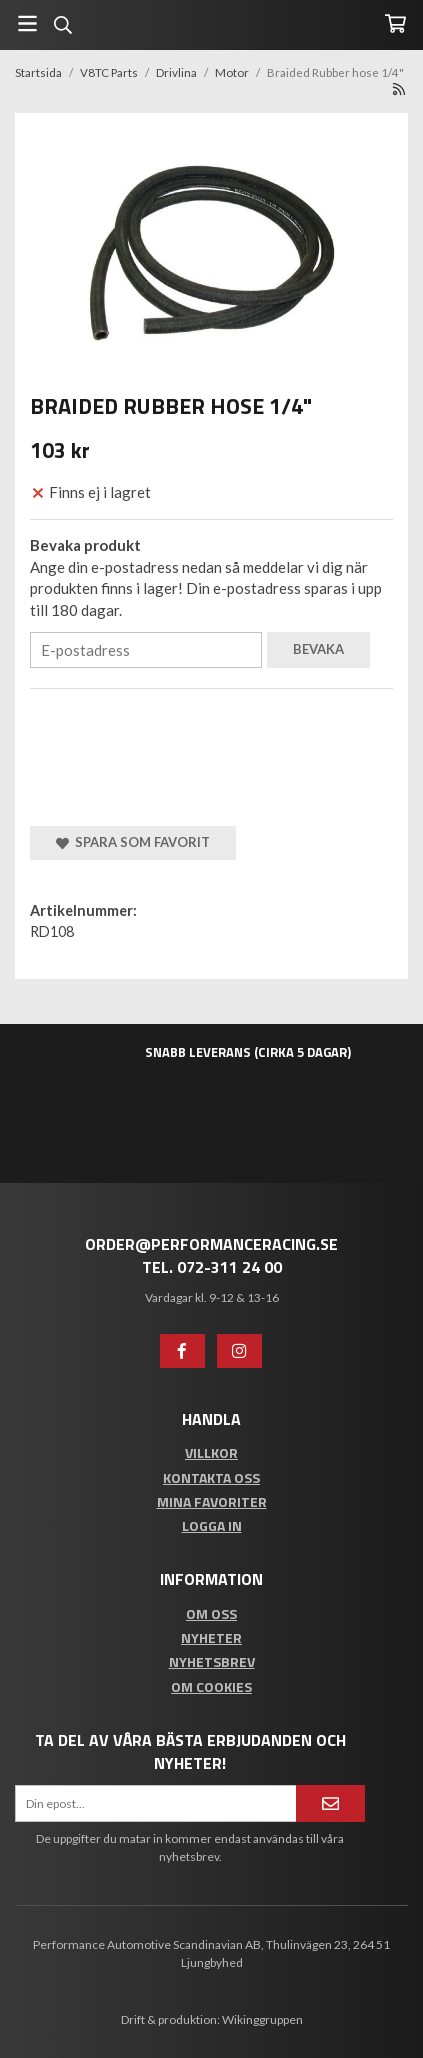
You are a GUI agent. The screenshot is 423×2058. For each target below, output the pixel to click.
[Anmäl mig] (330, 1803)
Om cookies (211, 1686)
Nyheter (211, 1637)
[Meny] (27, 23)
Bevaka (318, 649)
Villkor (211, 1452)
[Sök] (62, 25)
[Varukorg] (395, 23)
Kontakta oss (211, 1477)
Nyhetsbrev (212, 1661)
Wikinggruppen (262, 2019)
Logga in (212, 1525)
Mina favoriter (212, 1501)
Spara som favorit (133, 842)
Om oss (211, 1613)
